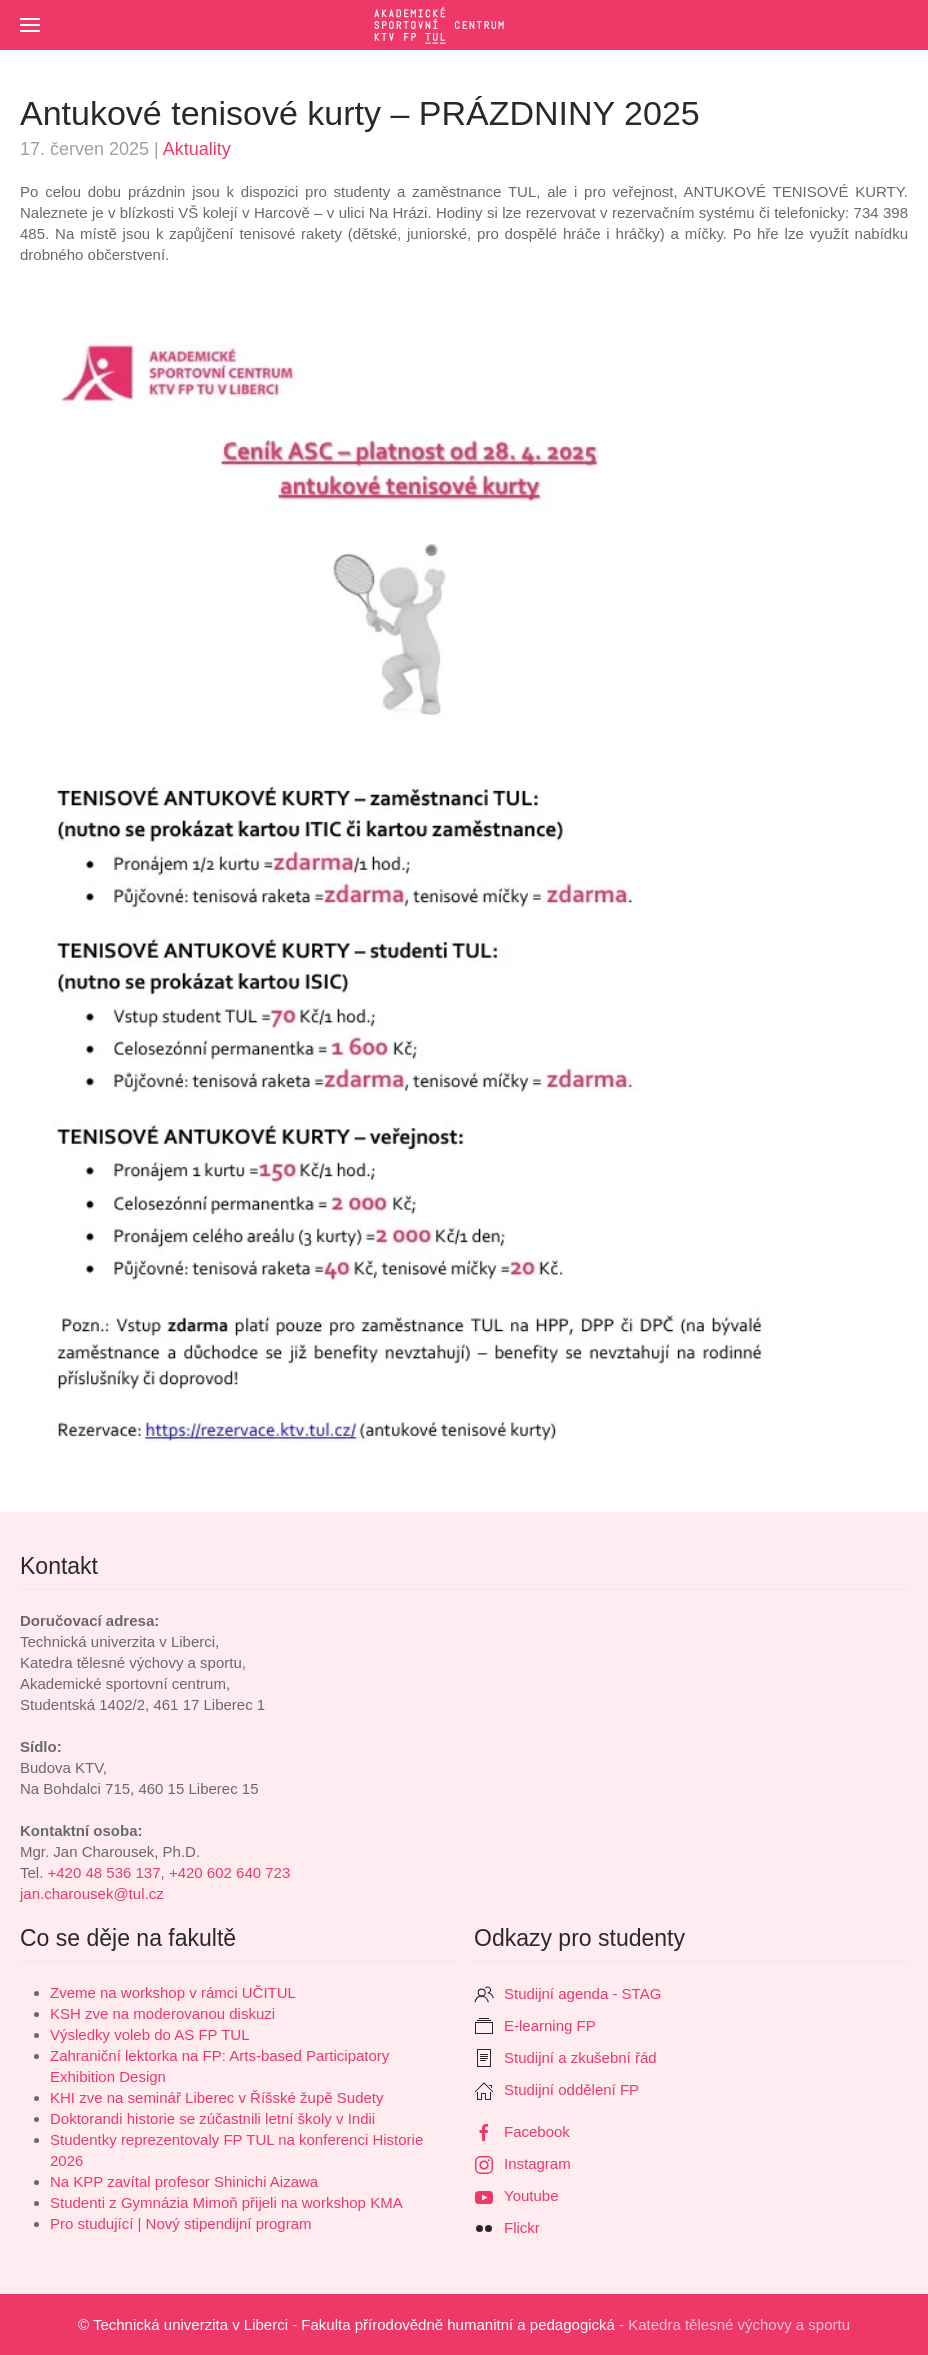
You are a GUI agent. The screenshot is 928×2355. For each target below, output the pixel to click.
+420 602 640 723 (229, 1872)
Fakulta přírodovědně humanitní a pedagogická (458, 2324)
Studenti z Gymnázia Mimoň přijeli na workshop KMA (226, 2202)
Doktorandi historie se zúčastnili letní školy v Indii (212, 2118)
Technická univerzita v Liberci (190, 2324)
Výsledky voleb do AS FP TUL (150, 2034)
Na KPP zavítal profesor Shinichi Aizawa (184, 2181)
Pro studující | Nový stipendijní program (181, 2223)
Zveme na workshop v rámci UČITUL (173, 1992)
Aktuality (197, 149)
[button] (30, 25)
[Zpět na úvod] (464, 25)
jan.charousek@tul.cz (92, 1893)
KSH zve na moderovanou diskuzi (162, 2013)
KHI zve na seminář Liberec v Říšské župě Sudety (217, 2097)
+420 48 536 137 (104, 1872)
